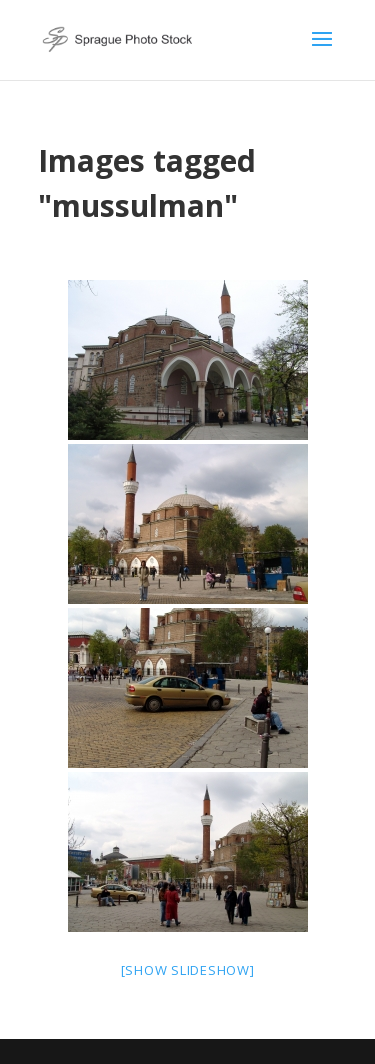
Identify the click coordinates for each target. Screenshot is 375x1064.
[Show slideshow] (188, 970)
